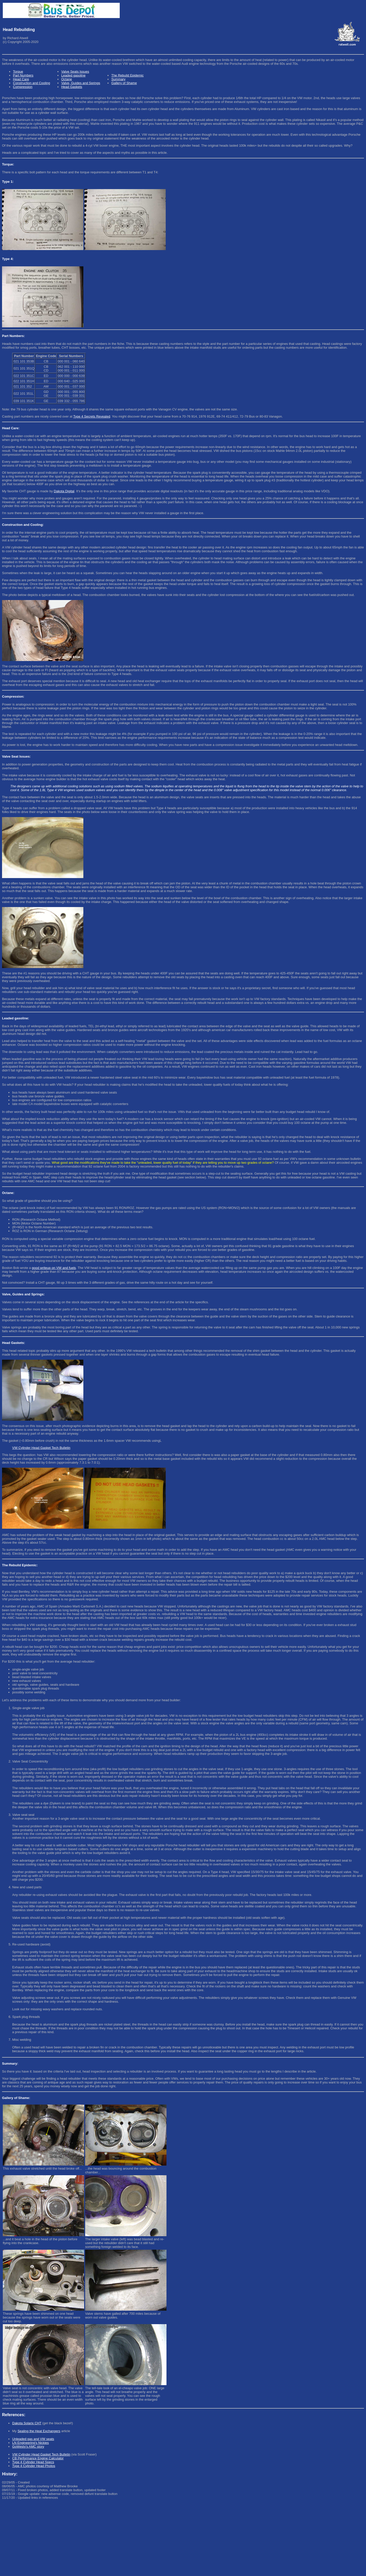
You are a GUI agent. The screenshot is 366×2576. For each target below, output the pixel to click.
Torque (18, 71)
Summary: (10, 2063)
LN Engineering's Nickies (30, 2443)
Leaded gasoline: (15, 1018)
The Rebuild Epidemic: (20, 1565)
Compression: (13, 696)
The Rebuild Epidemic (127, 75)
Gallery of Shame (124, 83)
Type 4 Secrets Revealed (91, 416)
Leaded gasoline (73, 75)
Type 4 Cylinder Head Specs (33, 2462)
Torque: (8, 164)
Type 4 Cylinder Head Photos (33, 2466)
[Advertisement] (154, 2538)
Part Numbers (23, 75)
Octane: (8, 1193)
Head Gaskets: (13, 1343)
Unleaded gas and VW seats (33, 2439)
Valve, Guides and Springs (80, 83)
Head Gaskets (71, 87)
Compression (23, 87)
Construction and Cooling (31, 83)
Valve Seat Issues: (16, 756)
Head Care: (11, 428)
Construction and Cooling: (23, 525)
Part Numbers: (13, 336)
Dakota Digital (64, 491)
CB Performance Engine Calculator (38, 2458)
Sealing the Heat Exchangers (39, 2431)
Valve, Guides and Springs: (23, 1294)
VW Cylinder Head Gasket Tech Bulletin (41, 1448)
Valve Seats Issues (75, 71)
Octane (66, 79)
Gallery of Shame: (16, 2098)
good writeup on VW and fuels (54, 1268)
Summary (118, 79)
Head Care (21, 79)
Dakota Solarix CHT (26, 2423)
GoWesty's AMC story (28, 2446)
